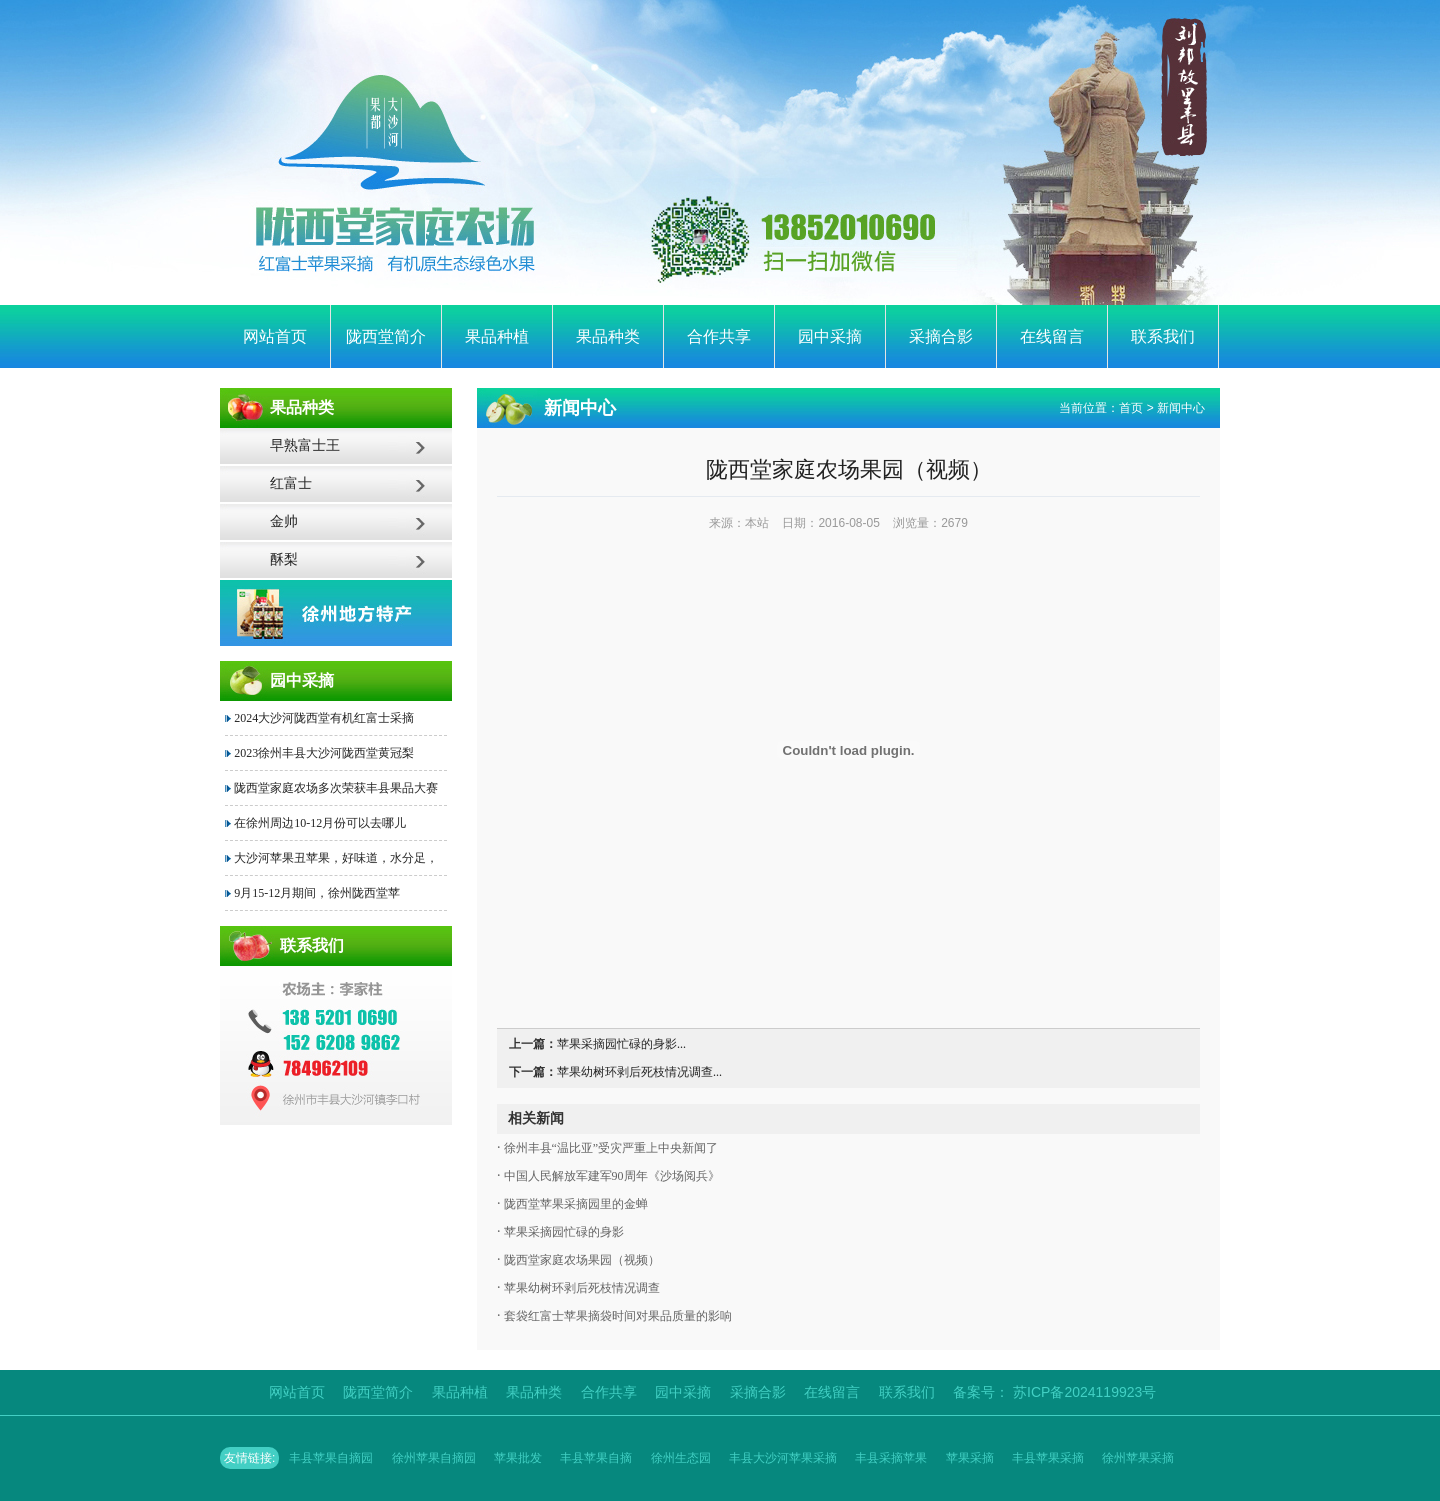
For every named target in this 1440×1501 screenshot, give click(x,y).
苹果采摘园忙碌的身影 (562, 1232)
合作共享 (719, 336)
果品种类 (608, 336)
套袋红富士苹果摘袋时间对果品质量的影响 (616, 1316)
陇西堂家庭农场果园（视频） (580, 1260)
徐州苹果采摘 (1138, 1458)
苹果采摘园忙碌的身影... (621, 1044)
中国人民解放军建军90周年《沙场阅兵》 (610, 1176)
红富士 (291, 483)
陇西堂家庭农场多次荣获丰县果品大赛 (336, 788)
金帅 (284, 521)
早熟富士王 (305, 445)
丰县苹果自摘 (596, 1458)
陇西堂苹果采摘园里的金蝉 (574, 1204)
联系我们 (1163, 336)
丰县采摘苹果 (891, 1458)
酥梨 (284, 559)
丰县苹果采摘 (1048, 1458)
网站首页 (275, 336)
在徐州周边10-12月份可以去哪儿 (320, 823)
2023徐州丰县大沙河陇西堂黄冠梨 (324, 753)
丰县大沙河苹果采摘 (783, 1458)
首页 (1131, 408)
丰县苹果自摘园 (331, 1458)
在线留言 (1052, 336)
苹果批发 (518, 1458)
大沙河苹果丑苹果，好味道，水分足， (336, 858)
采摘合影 (941, 336)
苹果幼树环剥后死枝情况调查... (639, 1072)
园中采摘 (830, 336)
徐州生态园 (681, 1458)
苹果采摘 (970, 1458)
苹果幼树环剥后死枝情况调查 (580, 1288)
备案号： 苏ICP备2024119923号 (1054, 1392)
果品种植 (497, 336)
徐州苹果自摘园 (434, 1458)
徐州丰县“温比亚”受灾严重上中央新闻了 (610, 1148)
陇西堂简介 (386, 336)
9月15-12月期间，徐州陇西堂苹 (317, 893)
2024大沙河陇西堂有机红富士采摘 (324, 718)
